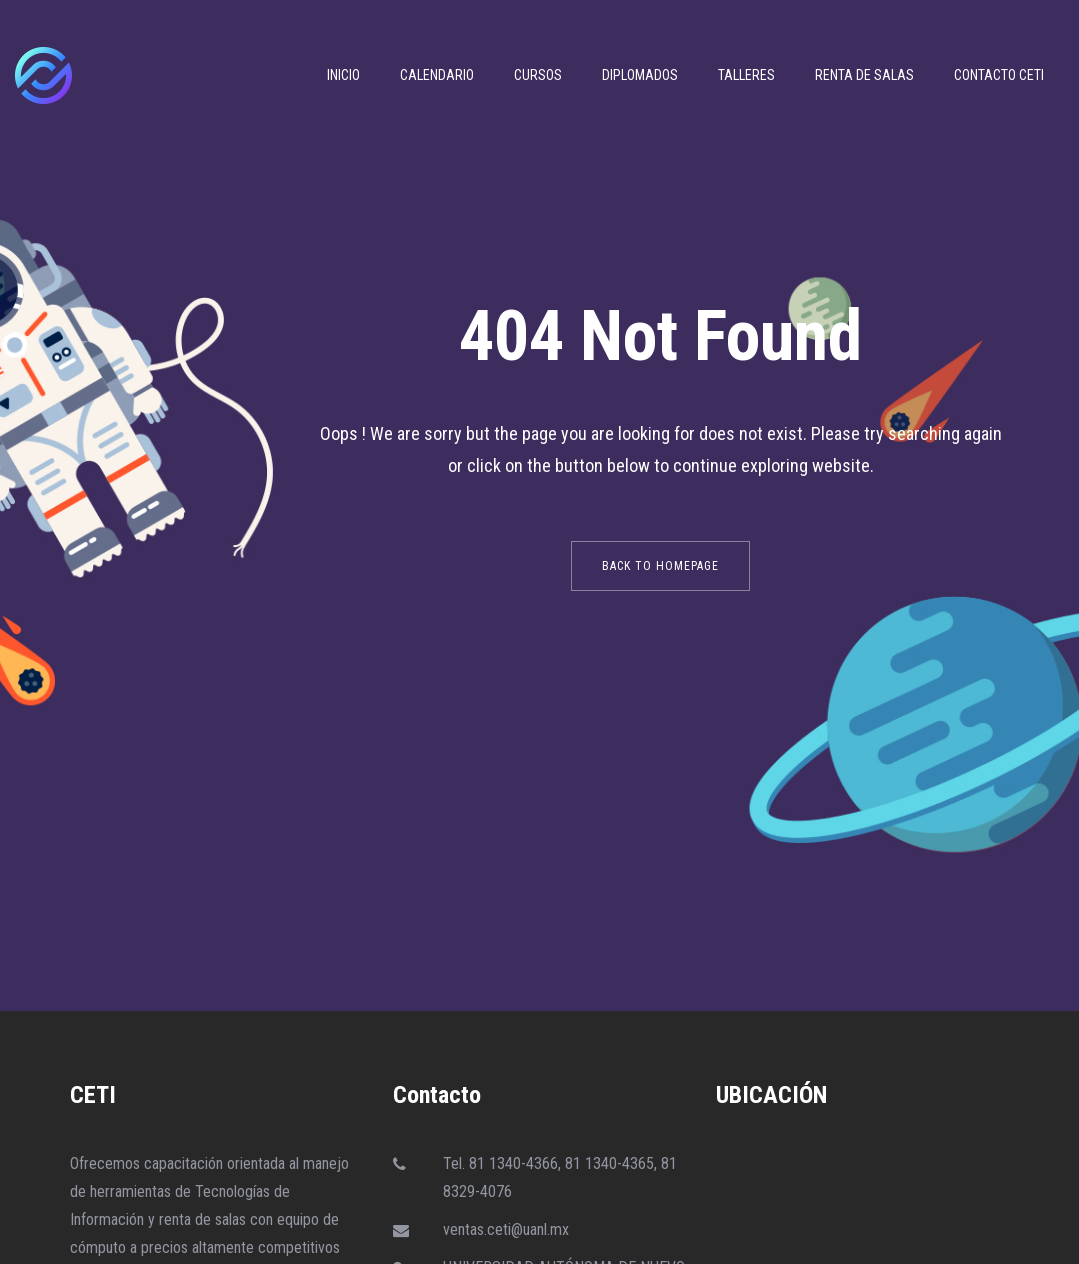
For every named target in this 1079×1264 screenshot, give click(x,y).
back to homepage (660, 566)
